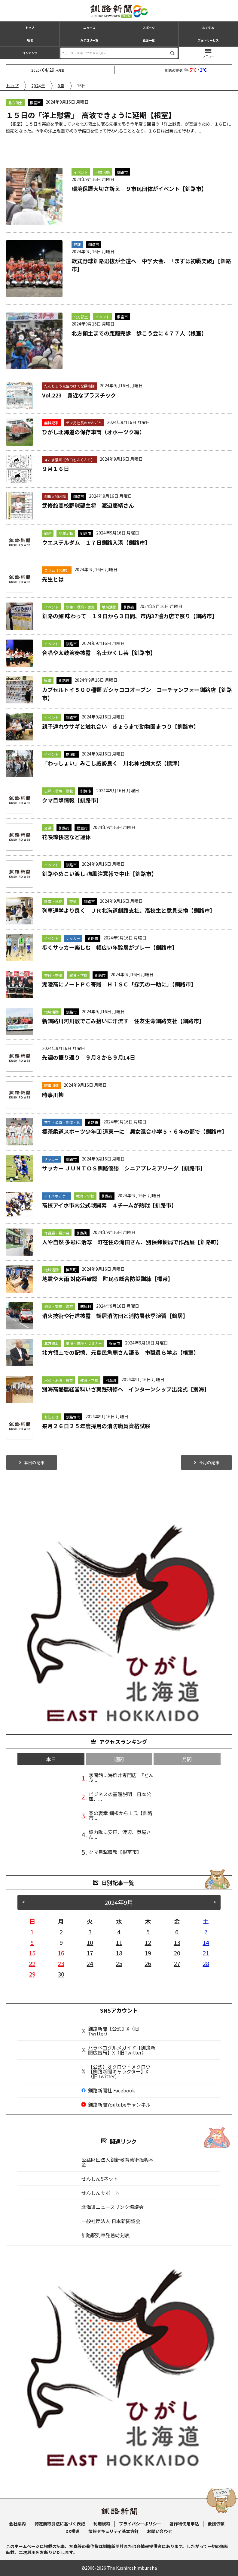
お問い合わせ (159, 2531)
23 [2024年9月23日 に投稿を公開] (61, 1963)
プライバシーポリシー (140, 2524)
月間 (187, 1759)
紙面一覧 (149, 40)
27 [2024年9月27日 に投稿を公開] (177, 1963)
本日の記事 (34, 1462)
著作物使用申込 (184, 2524)
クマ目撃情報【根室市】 (115, 1851)
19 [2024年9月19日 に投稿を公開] (148, 1952)
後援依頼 (216, 2524)
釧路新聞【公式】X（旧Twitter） (110, 2031)
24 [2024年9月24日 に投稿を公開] (90, 1963)
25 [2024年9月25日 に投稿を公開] (119, 1963)
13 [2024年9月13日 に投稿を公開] (177, 1942)
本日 (51, 1759)
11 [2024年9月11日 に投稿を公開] (119, 1942)
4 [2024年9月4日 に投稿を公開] (119, 1931)
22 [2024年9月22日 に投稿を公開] (32, 1963)
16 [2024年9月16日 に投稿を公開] (61, 1952)
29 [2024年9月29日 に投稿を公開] (32, 1974)
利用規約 (101, 2524)
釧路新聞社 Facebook (108, 2090)
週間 (119, 1759)
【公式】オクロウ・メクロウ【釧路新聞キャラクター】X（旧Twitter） (116, 2071)
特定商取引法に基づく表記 (60, 2524)
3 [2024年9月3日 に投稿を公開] (90, 1931)
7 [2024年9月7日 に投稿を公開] (206, 1931)
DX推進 (73, 2531)
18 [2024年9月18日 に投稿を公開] (119, 1952)
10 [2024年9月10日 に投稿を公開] (90, 1942)
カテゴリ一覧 (89, 40)
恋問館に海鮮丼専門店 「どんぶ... (121, 1777)
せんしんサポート (100, 2192)
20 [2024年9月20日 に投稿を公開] (177, 1952)
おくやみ (208, 27)
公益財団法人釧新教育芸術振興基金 (117, 2162)
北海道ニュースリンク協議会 (112, 2206)
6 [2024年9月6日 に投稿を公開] (176, 1931)
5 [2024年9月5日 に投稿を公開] (148, 1931)
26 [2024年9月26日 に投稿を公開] (148, 1963)
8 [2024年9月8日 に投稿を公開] (32, 1942)
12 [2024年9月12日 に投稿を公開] (148, 1942)
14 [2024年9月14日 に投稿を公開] (206, 1942)
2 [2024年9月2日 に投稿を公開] (61, 1931)
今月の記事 (209, 1462)
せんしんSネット (99, 2178)
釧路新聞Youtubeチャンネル (116, 2104)
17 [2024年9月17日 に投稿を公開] (90, 1952)
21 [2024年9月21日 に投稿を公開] (206, 1952)
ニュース (89, 27)
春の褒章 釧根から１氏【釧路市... (120, 1815)
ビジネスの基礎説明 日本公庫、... (120, 1796)
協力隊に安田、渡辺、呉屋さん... (120, 1834)
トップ (29, 27)
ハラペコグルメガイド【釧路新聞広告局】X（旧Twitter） (118, 2050)
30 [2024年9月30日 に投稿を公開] (61, 1974)
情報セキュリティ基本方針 (113, 2531)
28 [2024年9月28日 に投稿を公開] (206, 1963)
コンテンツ (29, 53)
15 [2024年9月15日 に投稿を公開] (32, 1952)
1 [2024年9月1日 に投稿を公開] (32, 1931)
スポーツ (149, 27)
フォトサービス (208, 40)
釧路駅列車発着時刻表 (105, 2235)
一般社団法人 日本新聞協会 (110, 2221)
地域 (30, 40)
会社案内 (17, 2524)
